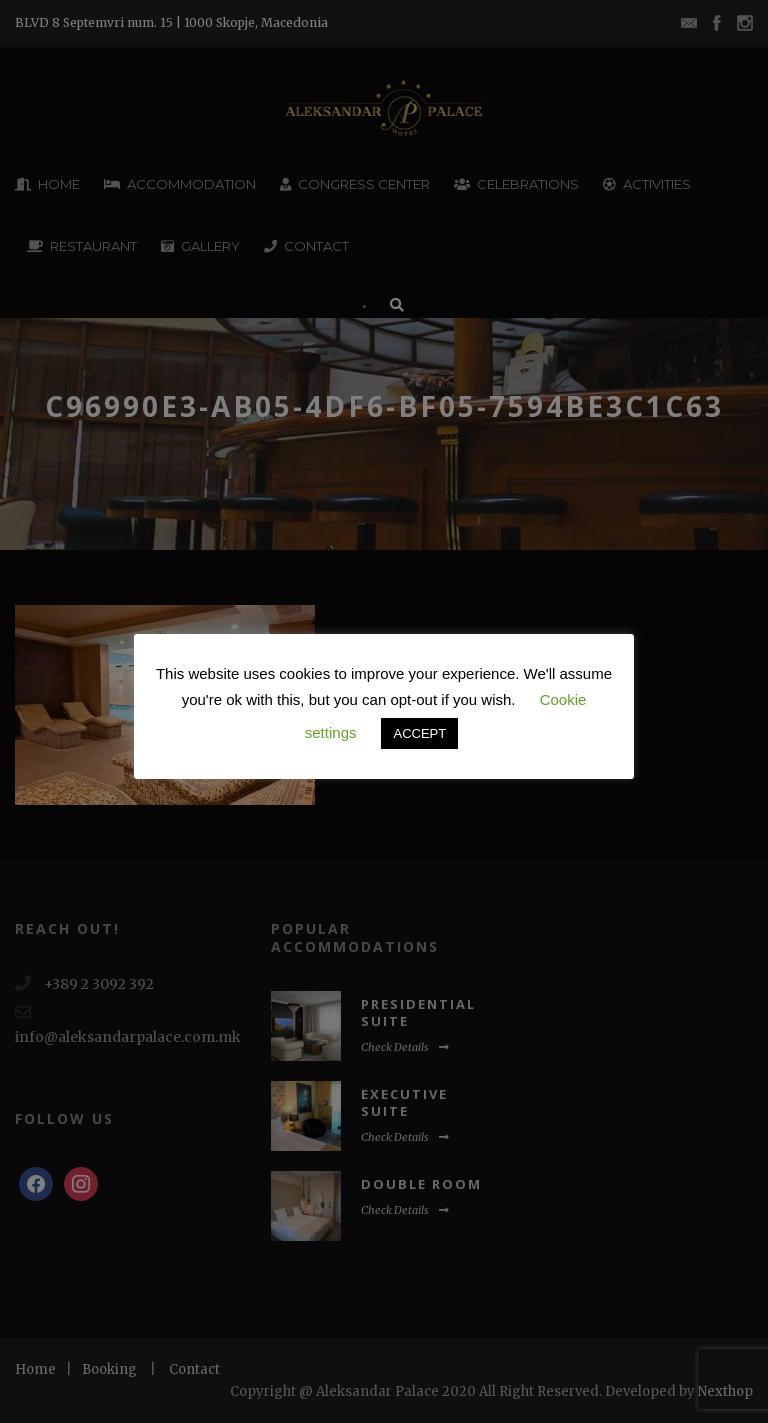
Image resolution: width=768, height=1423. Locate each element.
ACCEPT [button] (419, 733)
